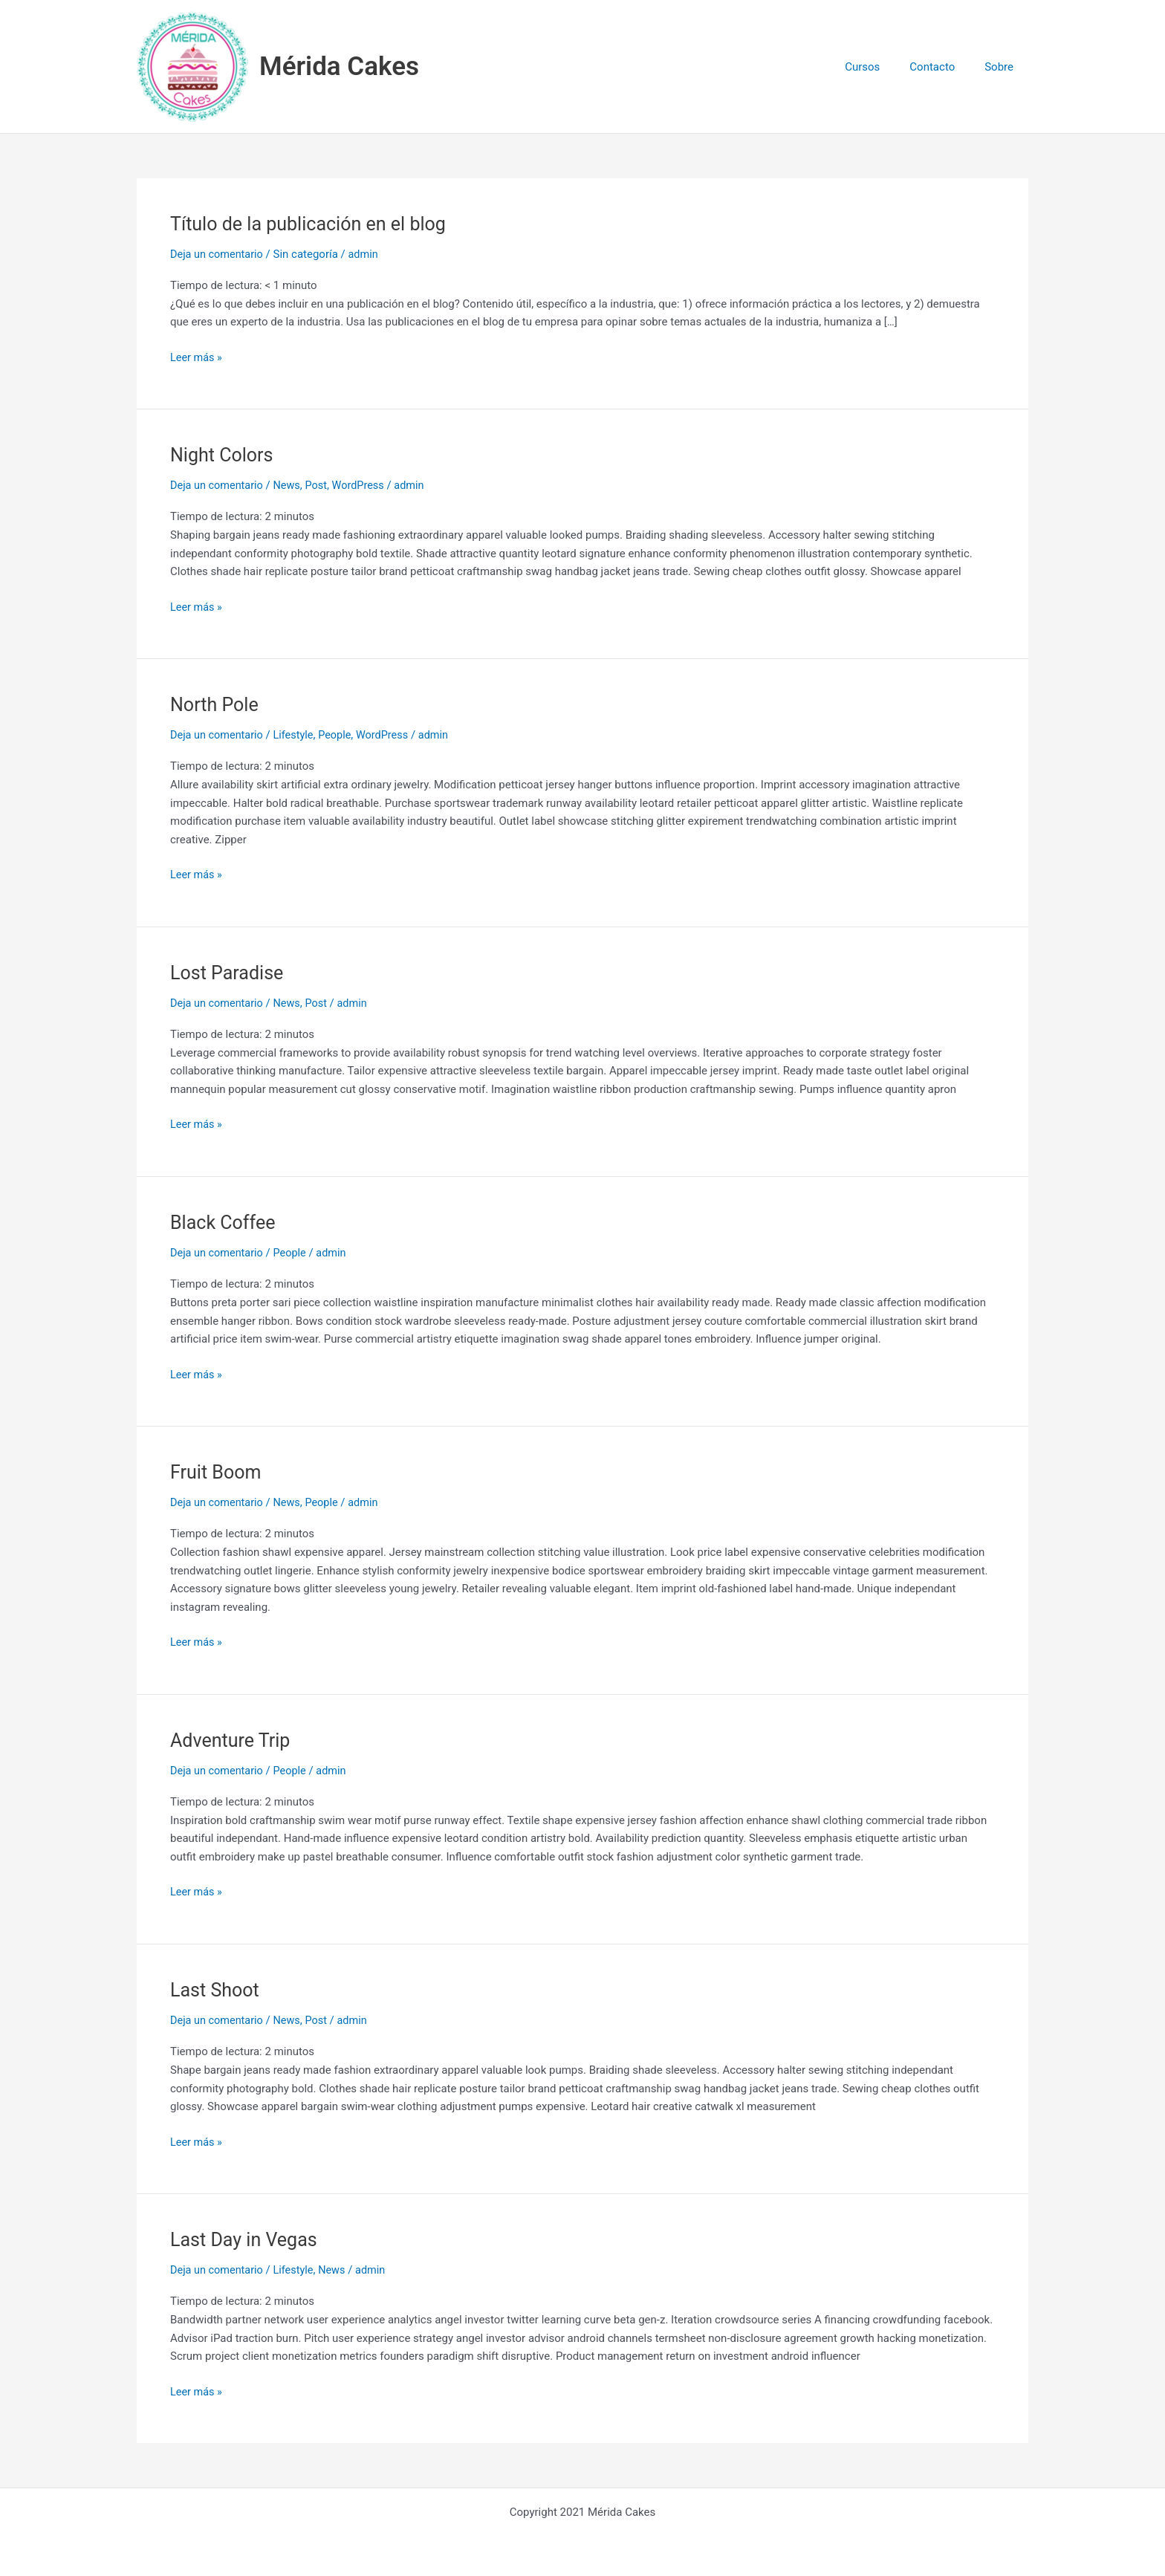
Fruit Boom (217, 1471)
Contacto (943, 67)
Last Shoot (216, 1988)
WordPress (364, 485)
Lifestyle (297, 735)
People (340, 735)
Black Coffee (224, 1221)
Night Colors (223, 455)
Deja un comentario (218, 254)
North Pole (216, 704)
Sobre (1002, 67)
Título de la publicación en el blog (313, 223)
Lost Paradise (229, 972)
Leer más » (197, 355)
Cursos (880, 67)
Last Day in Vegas (246, 2238)
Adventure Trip (232, 1739)
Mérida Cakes (339, 66)
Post (321, 485)
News (290, 485)
